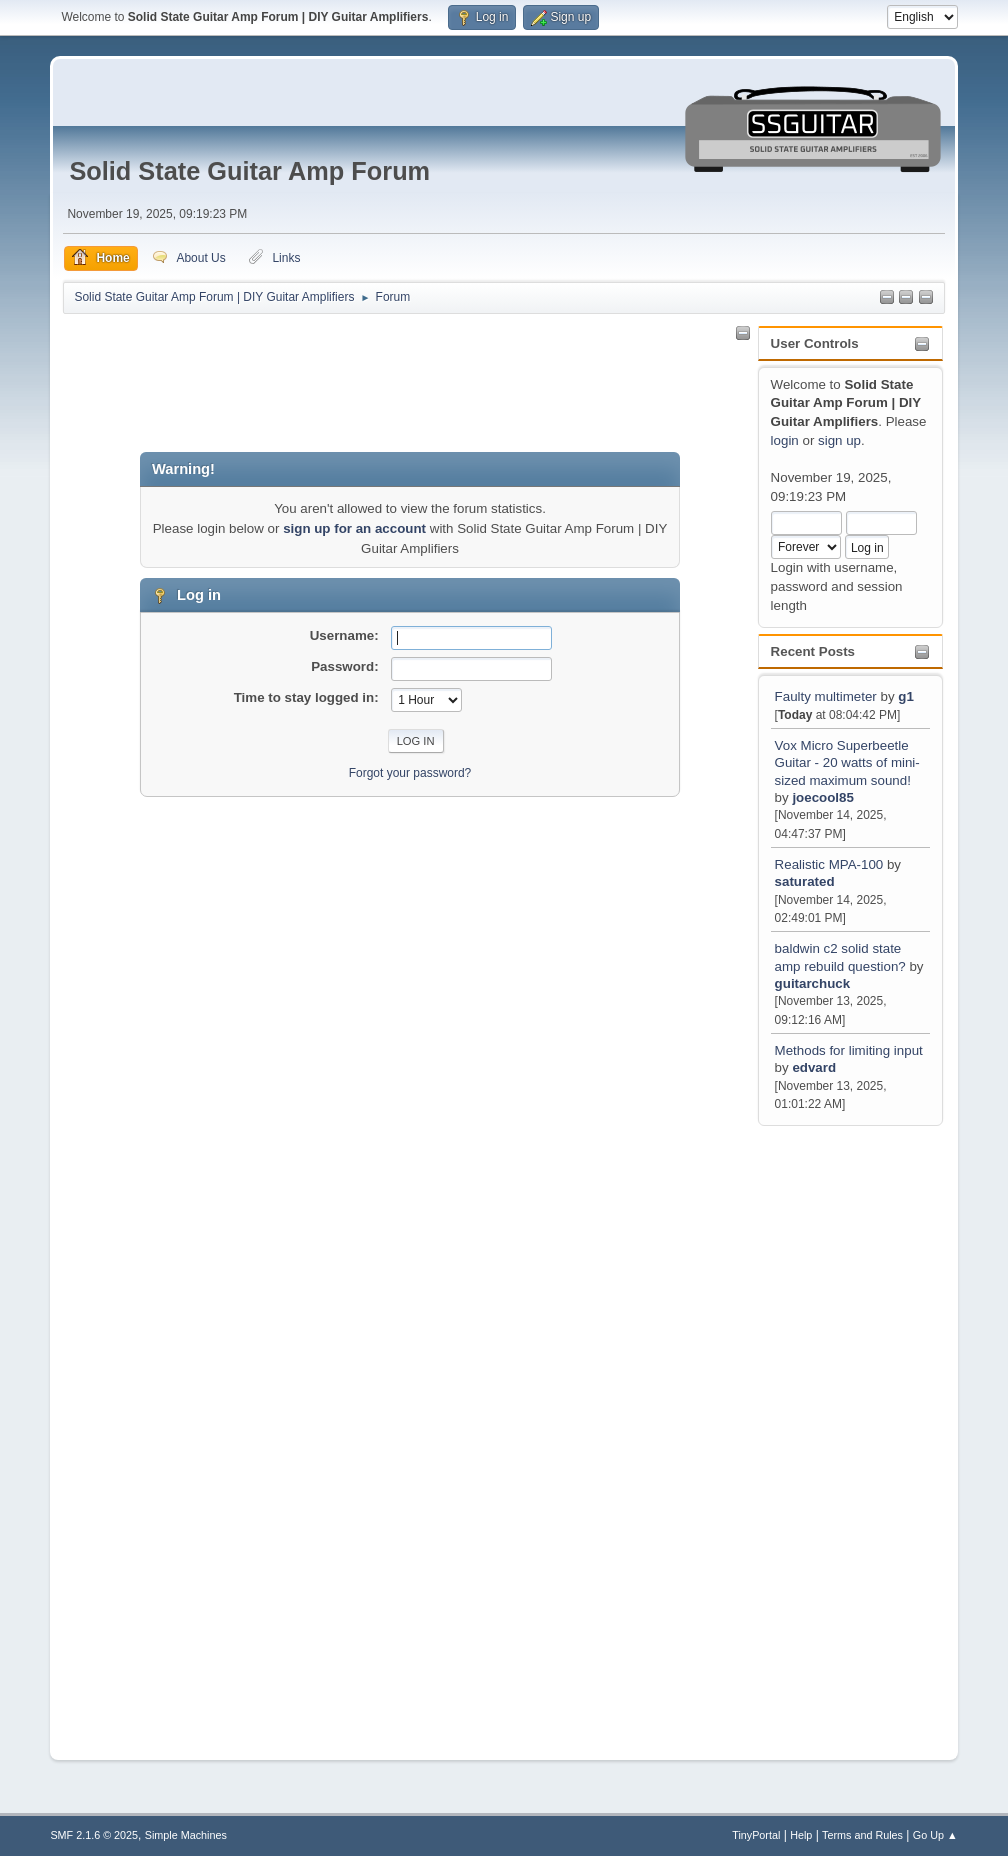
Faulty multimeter (828, 696)
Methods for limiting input (849, 1050)
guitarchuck (813, 983)
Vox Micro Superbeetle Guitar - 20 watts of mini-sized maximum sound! (847, 763)
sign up (839, 440)
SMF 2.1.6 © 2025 (94, 1835)
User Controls (815, 343)
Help (801, 1835)
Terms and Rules (862, 1835)
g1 (906, 696)
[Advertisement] (842, 1431)
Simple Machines (186, 1835)
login (785, 440)
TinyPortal (756, 1835)
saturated (805, 881)
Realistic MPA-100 (829, 864)
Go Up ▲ (935, 1835)
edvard (814, 1067)
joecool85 (822, 797)
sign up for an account (354, 528)
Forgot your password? (410, 773)
